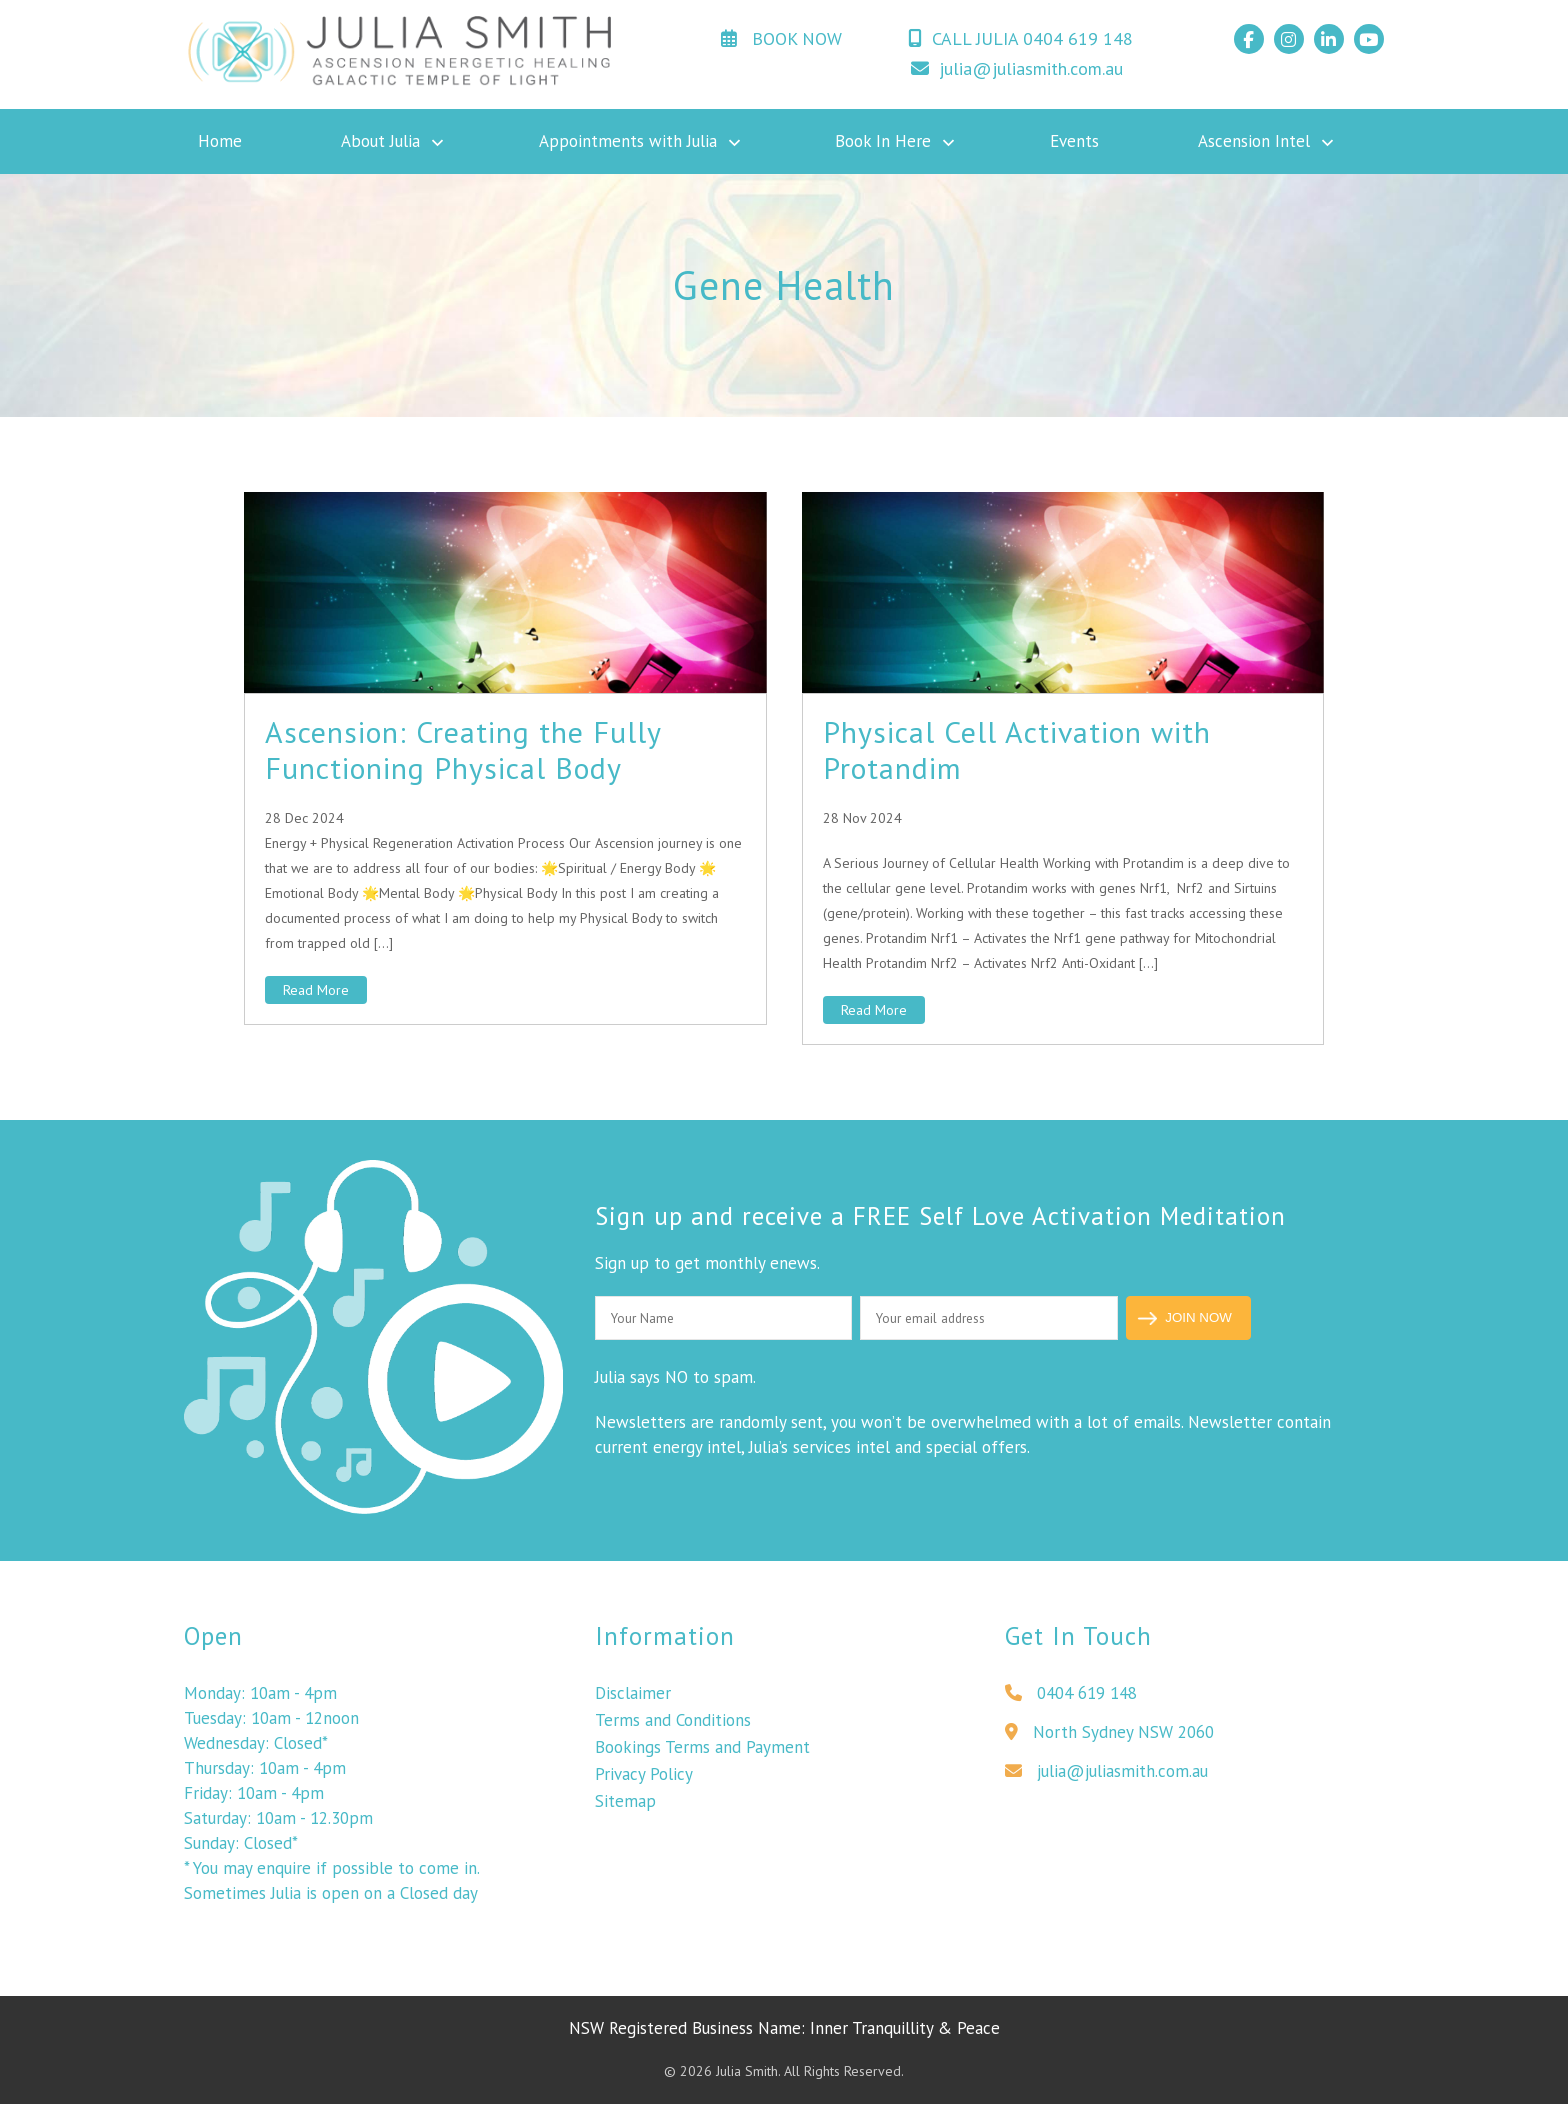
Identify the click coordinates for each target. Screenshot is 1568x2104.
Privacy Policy (644, 1780)
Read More (316, 990)
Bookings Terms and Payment (702, 1753)
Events (1074, 141)
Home (220, 141)
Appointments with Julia (628, 141)
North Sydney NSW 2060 (1109, 1738)
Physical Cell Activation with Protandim (1017, 749)
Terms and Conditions (673, 1726)
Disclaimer (633, 1699)
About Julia (380, 141)
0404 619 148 (1071, 1699)
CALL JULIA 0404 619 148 (1020, 38)
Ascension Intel (1254, 141)
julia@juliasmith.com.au (1017, 68)
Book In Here (883, 141)
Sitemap (625, 1807)
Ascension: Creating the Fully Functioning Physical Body (463, 749)
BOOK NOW (781, 38)
